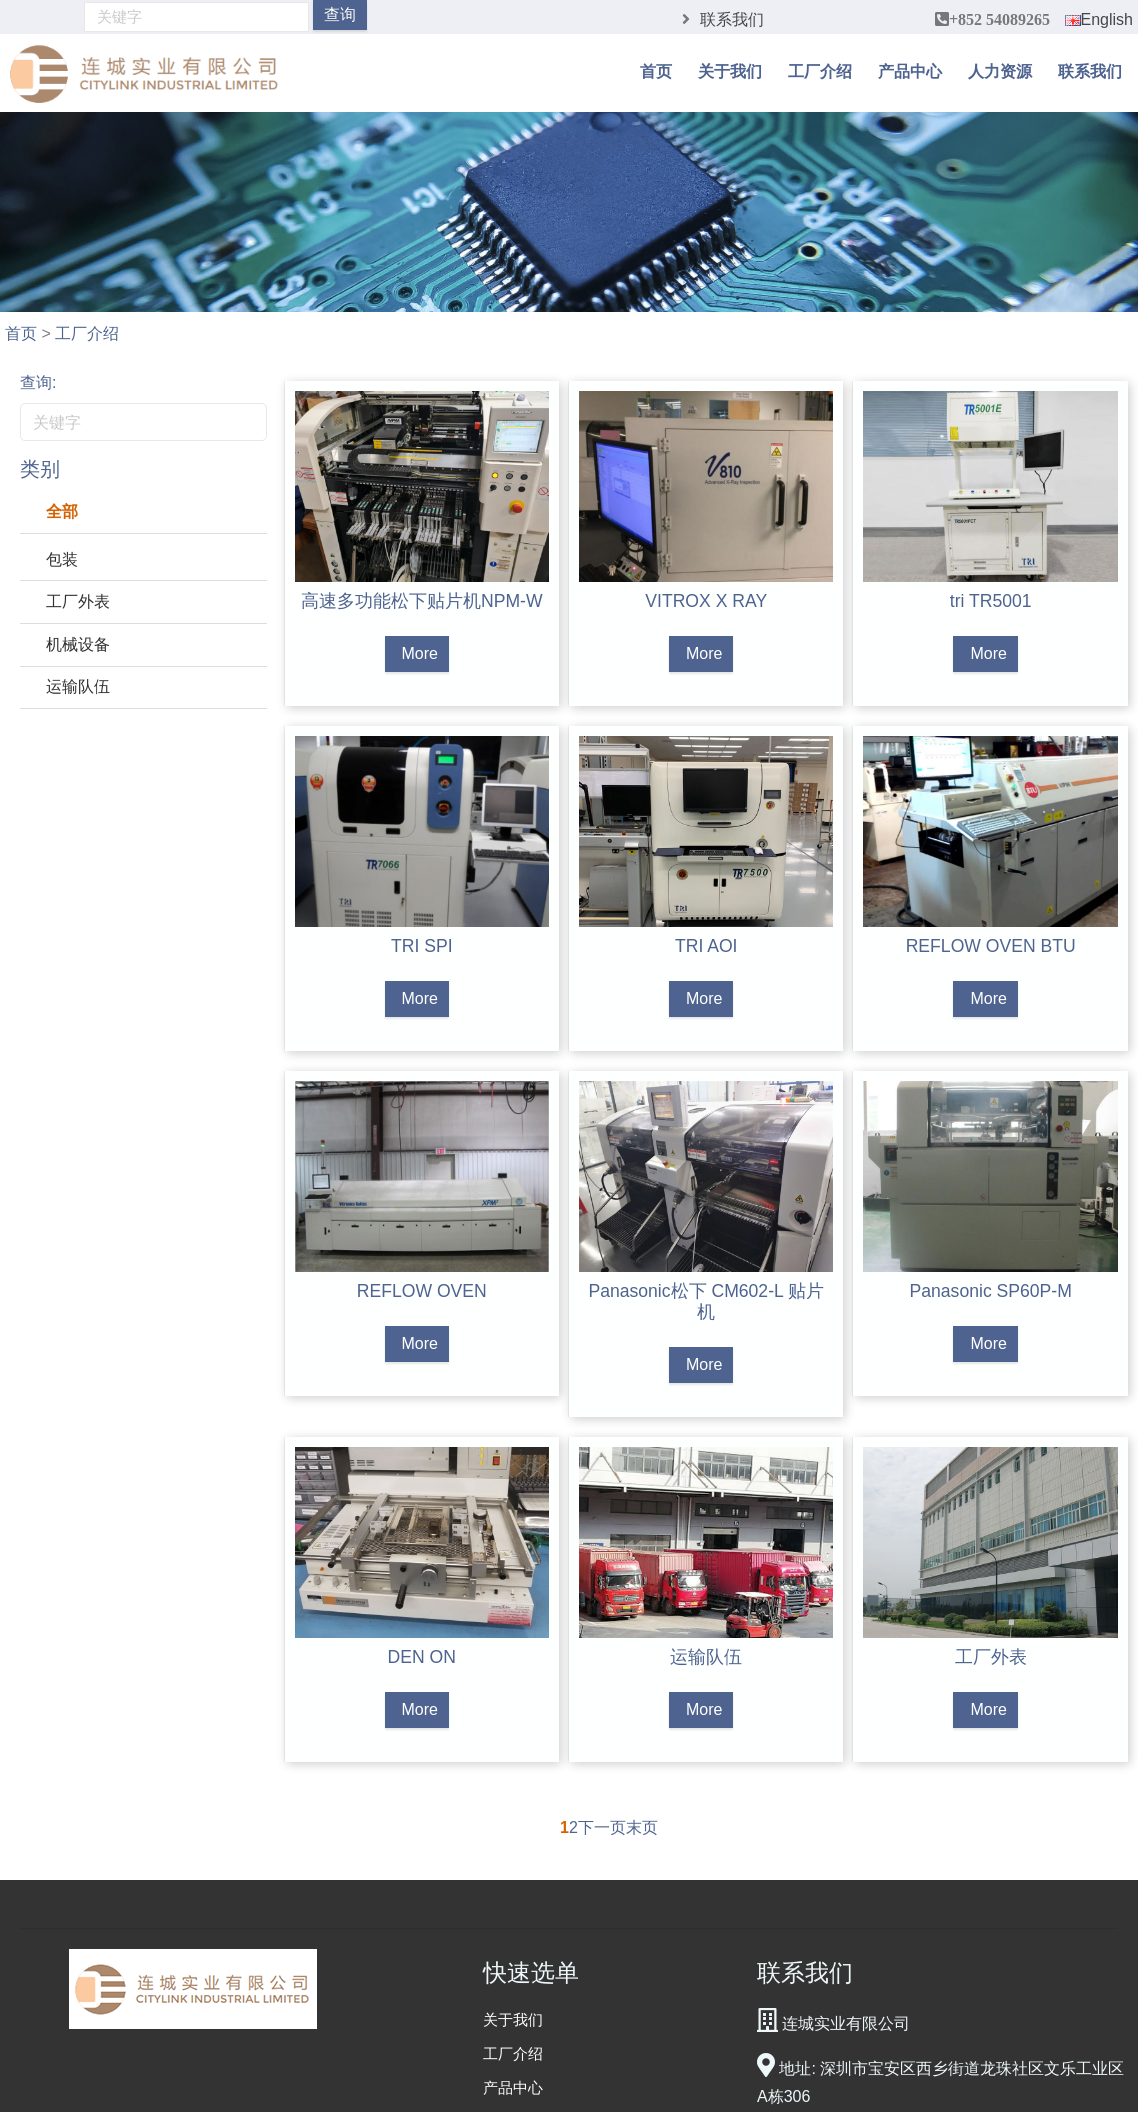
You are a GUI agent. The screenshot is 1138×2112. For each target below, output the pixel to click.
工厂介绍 (820, 70)
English (1099, 19)
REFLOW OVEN (422, 1291)
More (420, 653)
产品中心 (910, 70)
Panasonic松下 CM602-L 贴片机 (706, 1301)
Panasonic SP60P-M (991, 1291)
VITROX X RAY (706, 601)
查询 (340, 14)
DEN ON (422, 1657)
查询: (38, 382)
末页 (642, 1827)
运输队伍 (78, 686)
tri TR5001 (991, 601)
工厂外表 (78, 601)
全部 (62, 511)
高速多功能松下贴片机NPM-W (422, 601)
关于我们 (730, 70)
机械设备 (78, 644)
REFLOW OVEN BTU (991, 946)
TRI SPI (422, 946)
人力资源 (1000, 70)
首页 (656, 70)
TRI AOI (706, 946)
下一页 (602, 1827)
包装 (62, 559)
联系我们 (732, 19)
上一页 (536, 1827)
